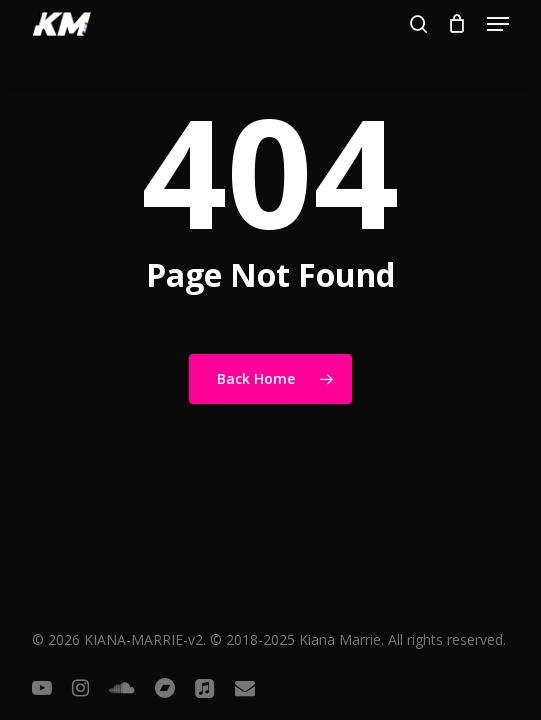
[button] (498, 24)
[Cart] (457, 24)
